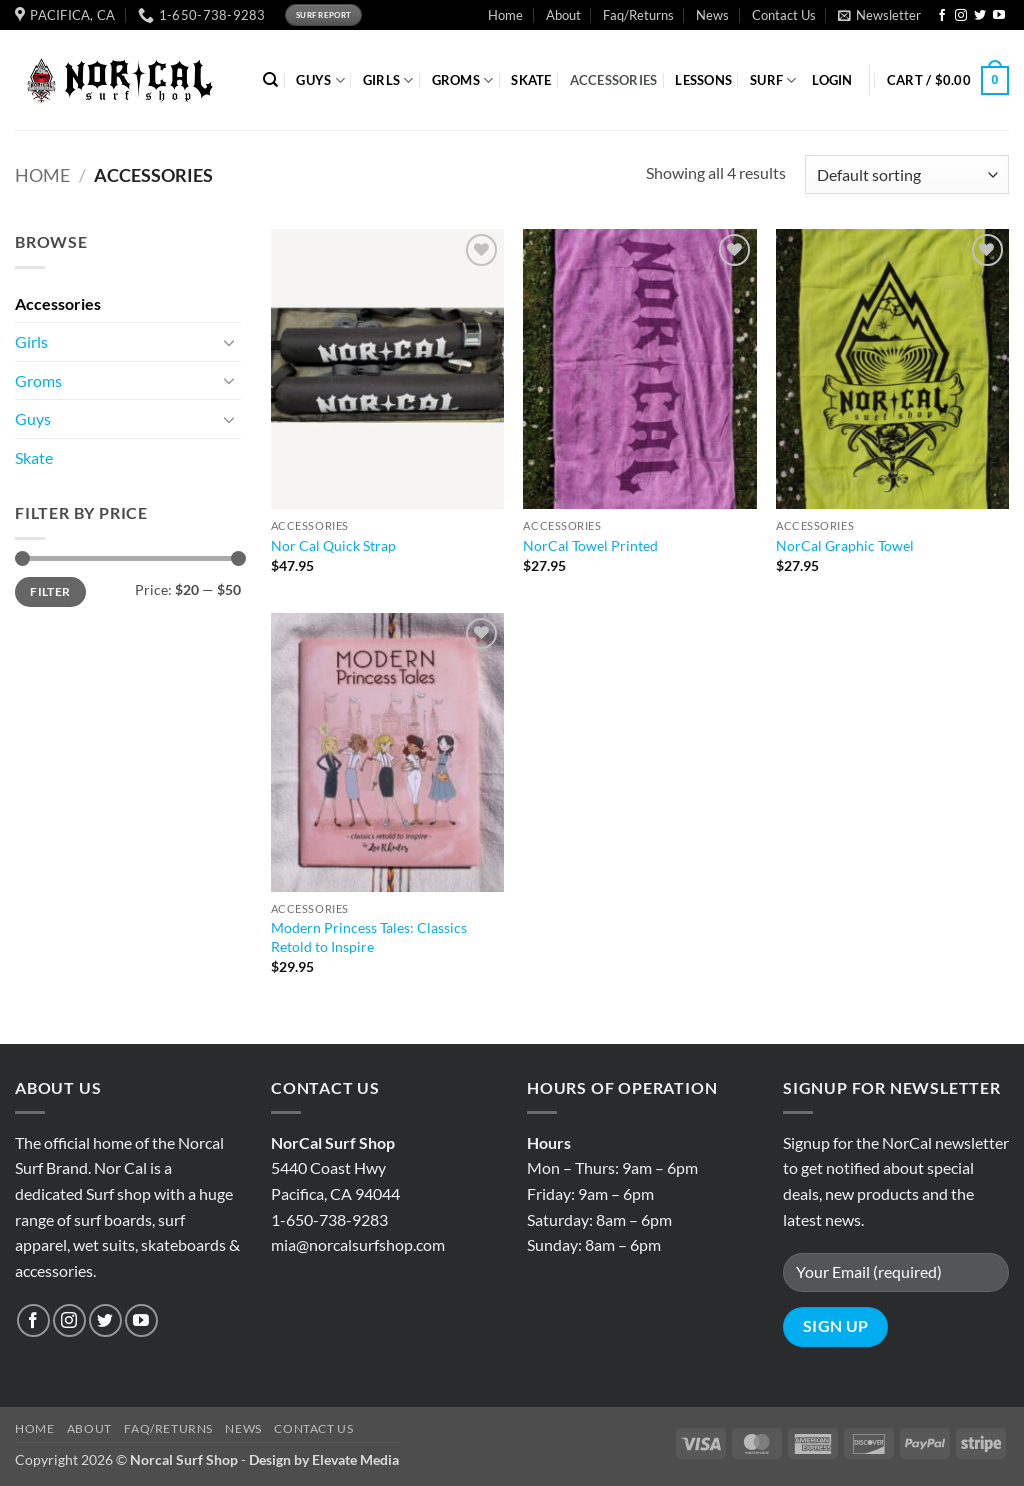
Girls (31, 341)
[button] (879, 15)
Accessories (58, 303)
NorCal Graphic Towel (845, 545)
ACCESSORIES (614, 80)
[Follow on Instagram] (961, 16)
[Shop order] (907, 174)
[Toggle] (229, 342)
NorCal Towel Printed (590, 545)
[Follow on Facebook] (942, 16)
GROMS (463, 80)
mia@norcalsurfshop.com (358, 1244)
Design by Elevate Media (324, 1459)
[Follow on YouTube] (999, 16)
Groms (38, 380)
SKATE (531, 80)
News (712, 15)
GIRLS (388, 80)
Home (505, 15)
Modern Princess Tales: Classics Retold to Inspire (369, 937)
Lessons (703, 80)
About (563, 15)
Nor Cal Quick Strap (333, 545)
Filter (50, 591)
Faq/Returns (638, 15)
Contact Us (784, 15)
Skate (34, 457)
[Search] (270, 80)
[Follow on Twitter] (980, 16)
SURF (773, 80)
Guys (33, 418)
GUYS (320, 80)
